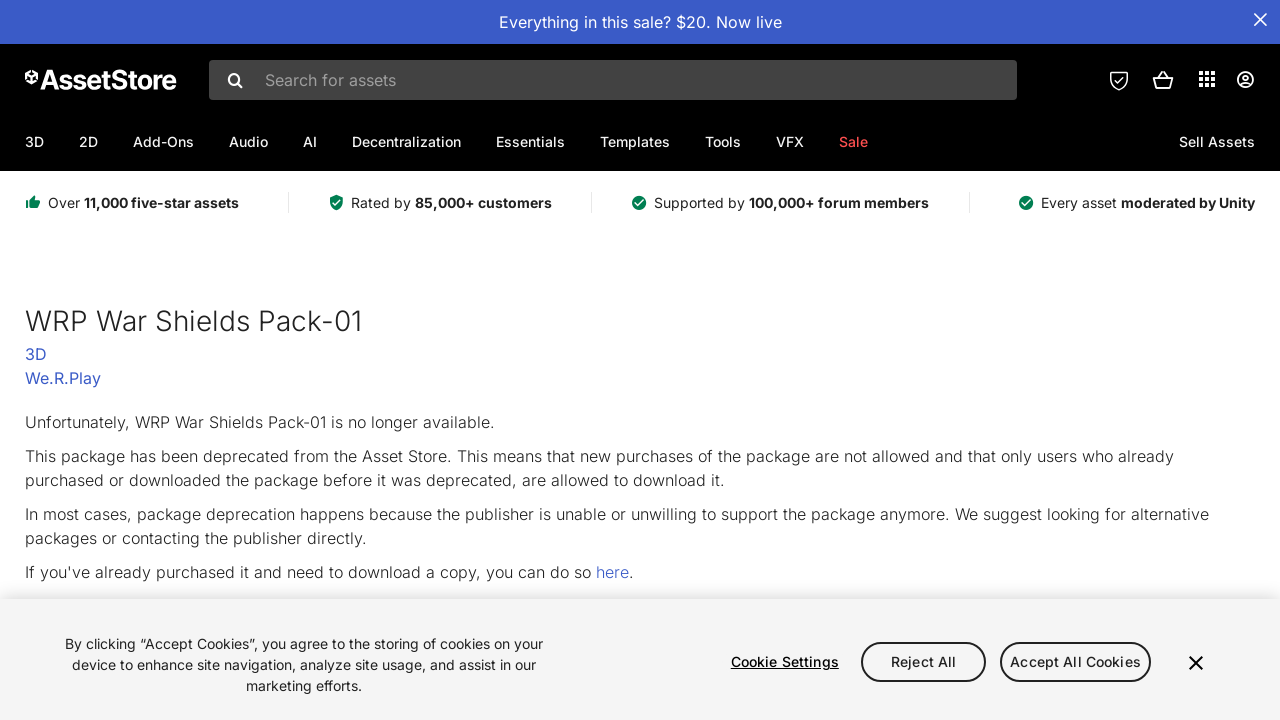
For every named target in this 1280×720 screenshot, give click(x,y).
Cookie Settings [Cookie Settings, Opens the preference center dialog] (785, 661)
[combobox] (613, 80)
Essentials (530, 141)
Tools (723, 141)
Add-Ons (163, 141)
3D (34, 141)
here (612, 572)
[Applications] (1207, 79)
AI (310, 141)
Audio (248, 141)
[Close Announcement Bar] (1260, 20)
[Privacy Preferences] (1119, 80)
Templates (635, 141)
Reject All (923, 661)
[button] (1163, 80)
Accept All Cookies (1075, 661)
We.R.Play (63, 378)
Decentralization (406, 141)
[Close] (1196, 663)
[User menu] (1245, 80)
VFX (790, 141)
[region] (640, 659)
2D (88, 141)
